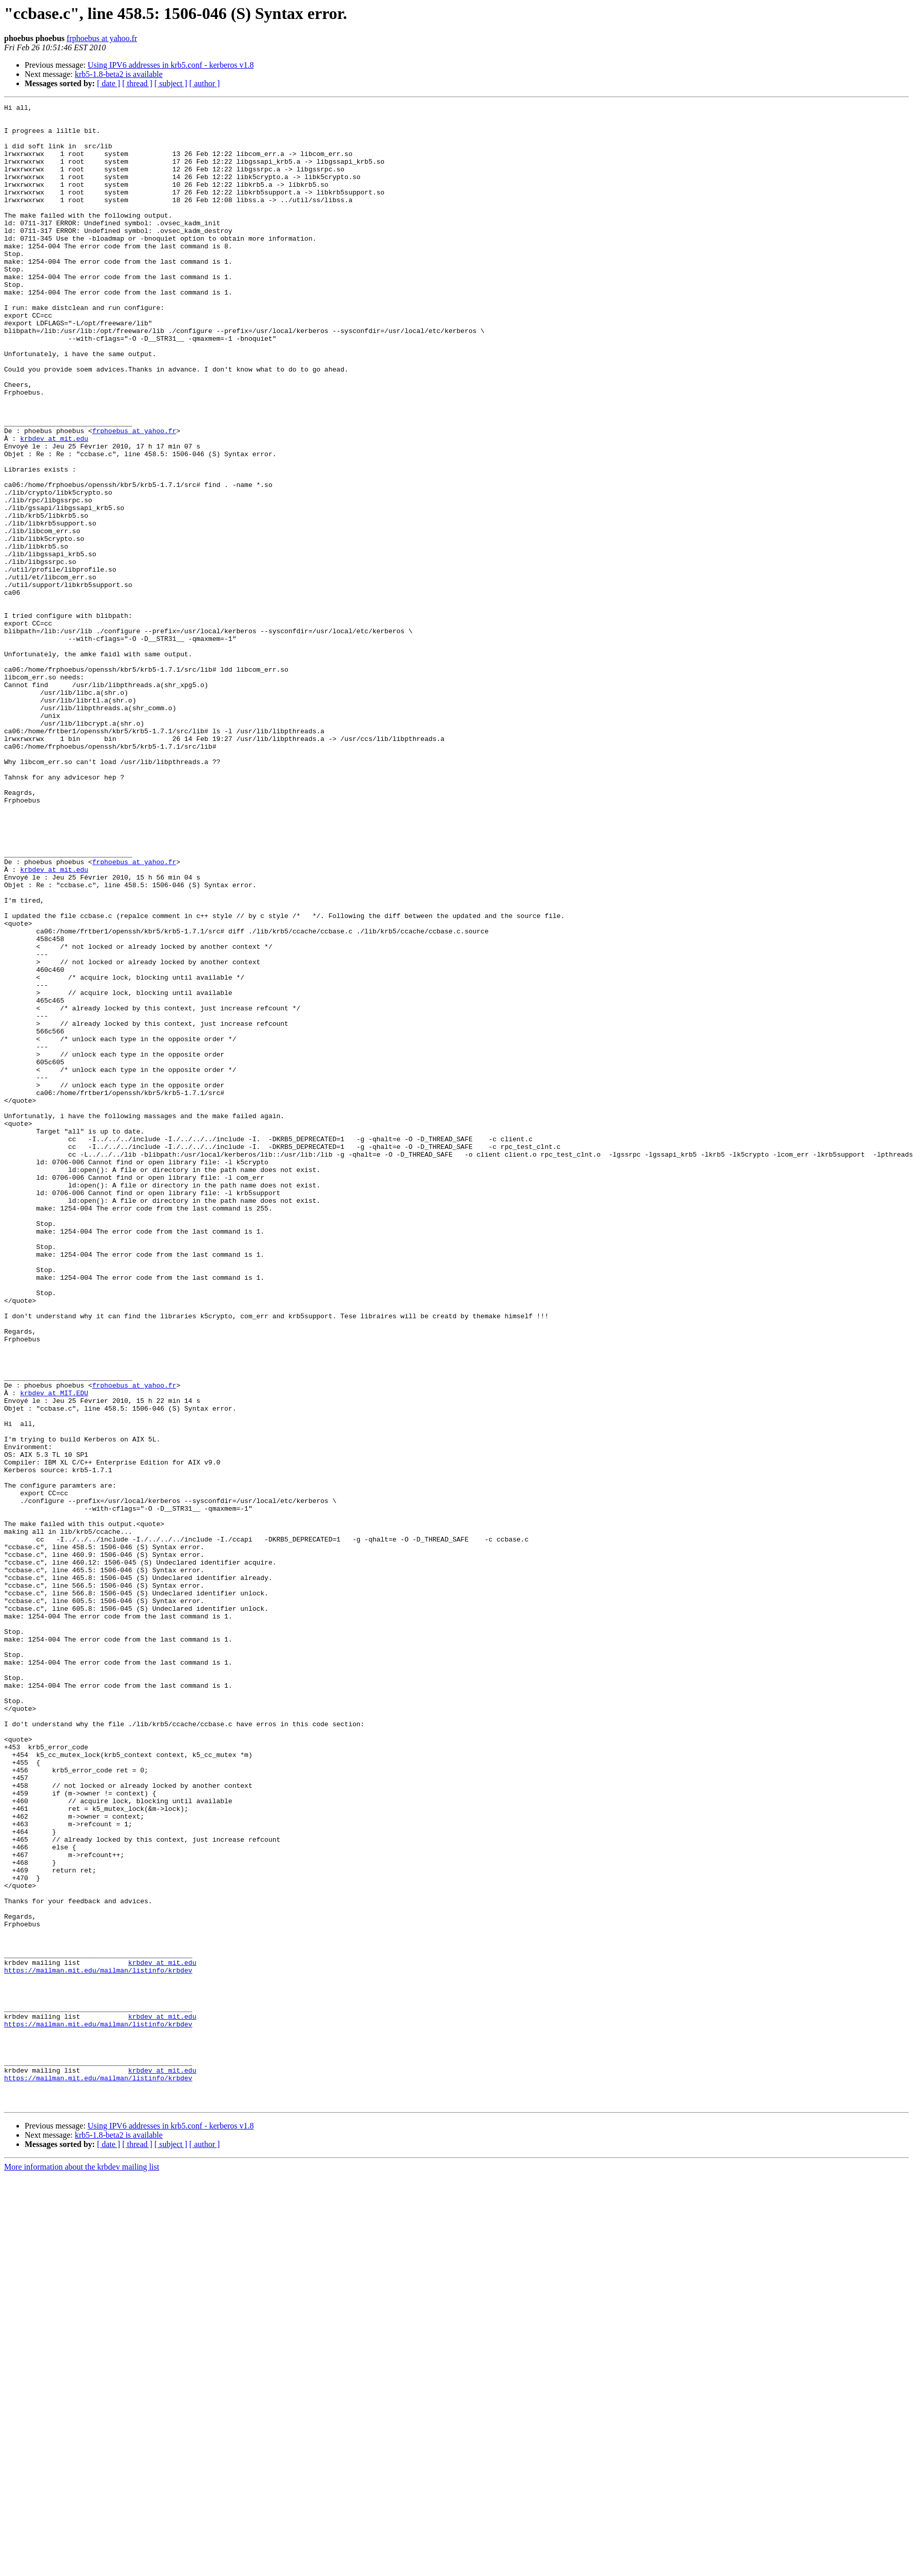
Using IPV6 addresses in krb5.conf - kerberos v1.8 (171, 65)
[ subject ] (170, 83)
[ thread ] (137, 83)
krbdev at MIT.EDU (54, 1651)
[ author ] (204, 83)
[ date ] (108, 83)
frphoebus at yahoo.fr (102, 38)
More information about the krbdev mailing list (81, 2567)
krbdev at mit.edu (54, 506)
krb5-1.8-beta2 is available (119, 74)
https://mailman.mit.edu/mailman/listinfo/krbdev (98, 2344)
